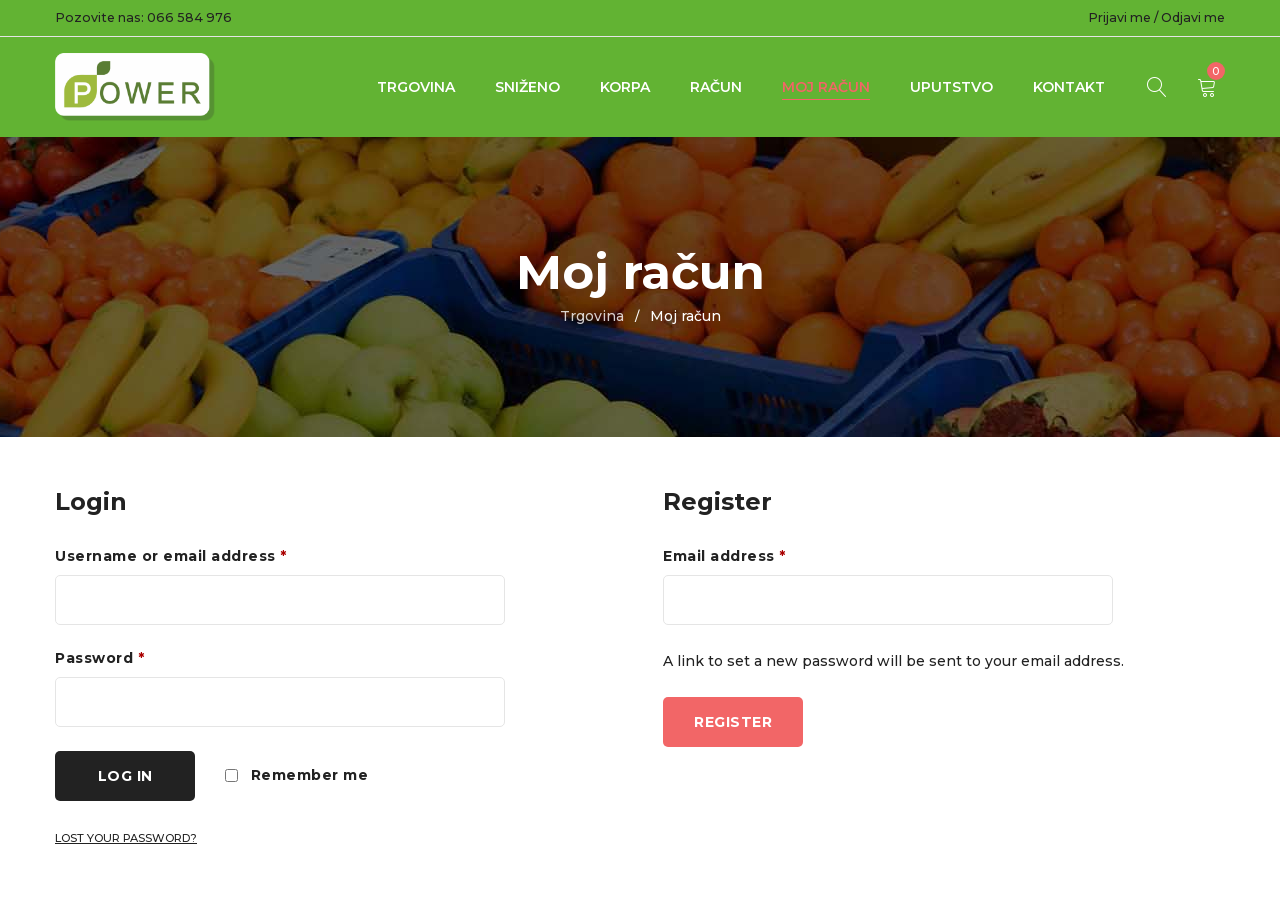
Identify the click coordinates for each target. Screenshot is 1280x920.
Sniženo (527, 87)
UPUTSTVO (951, 87)
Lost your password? (126, 838)
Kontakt (1069, 87)
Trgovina (416, 87)
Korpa (625, 87)
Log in (125, 776)
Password (99, 658)
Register (733, 722)
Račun (716, 87)
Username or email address (171, 556)
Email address (724, 556)
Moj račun (826, 87)
